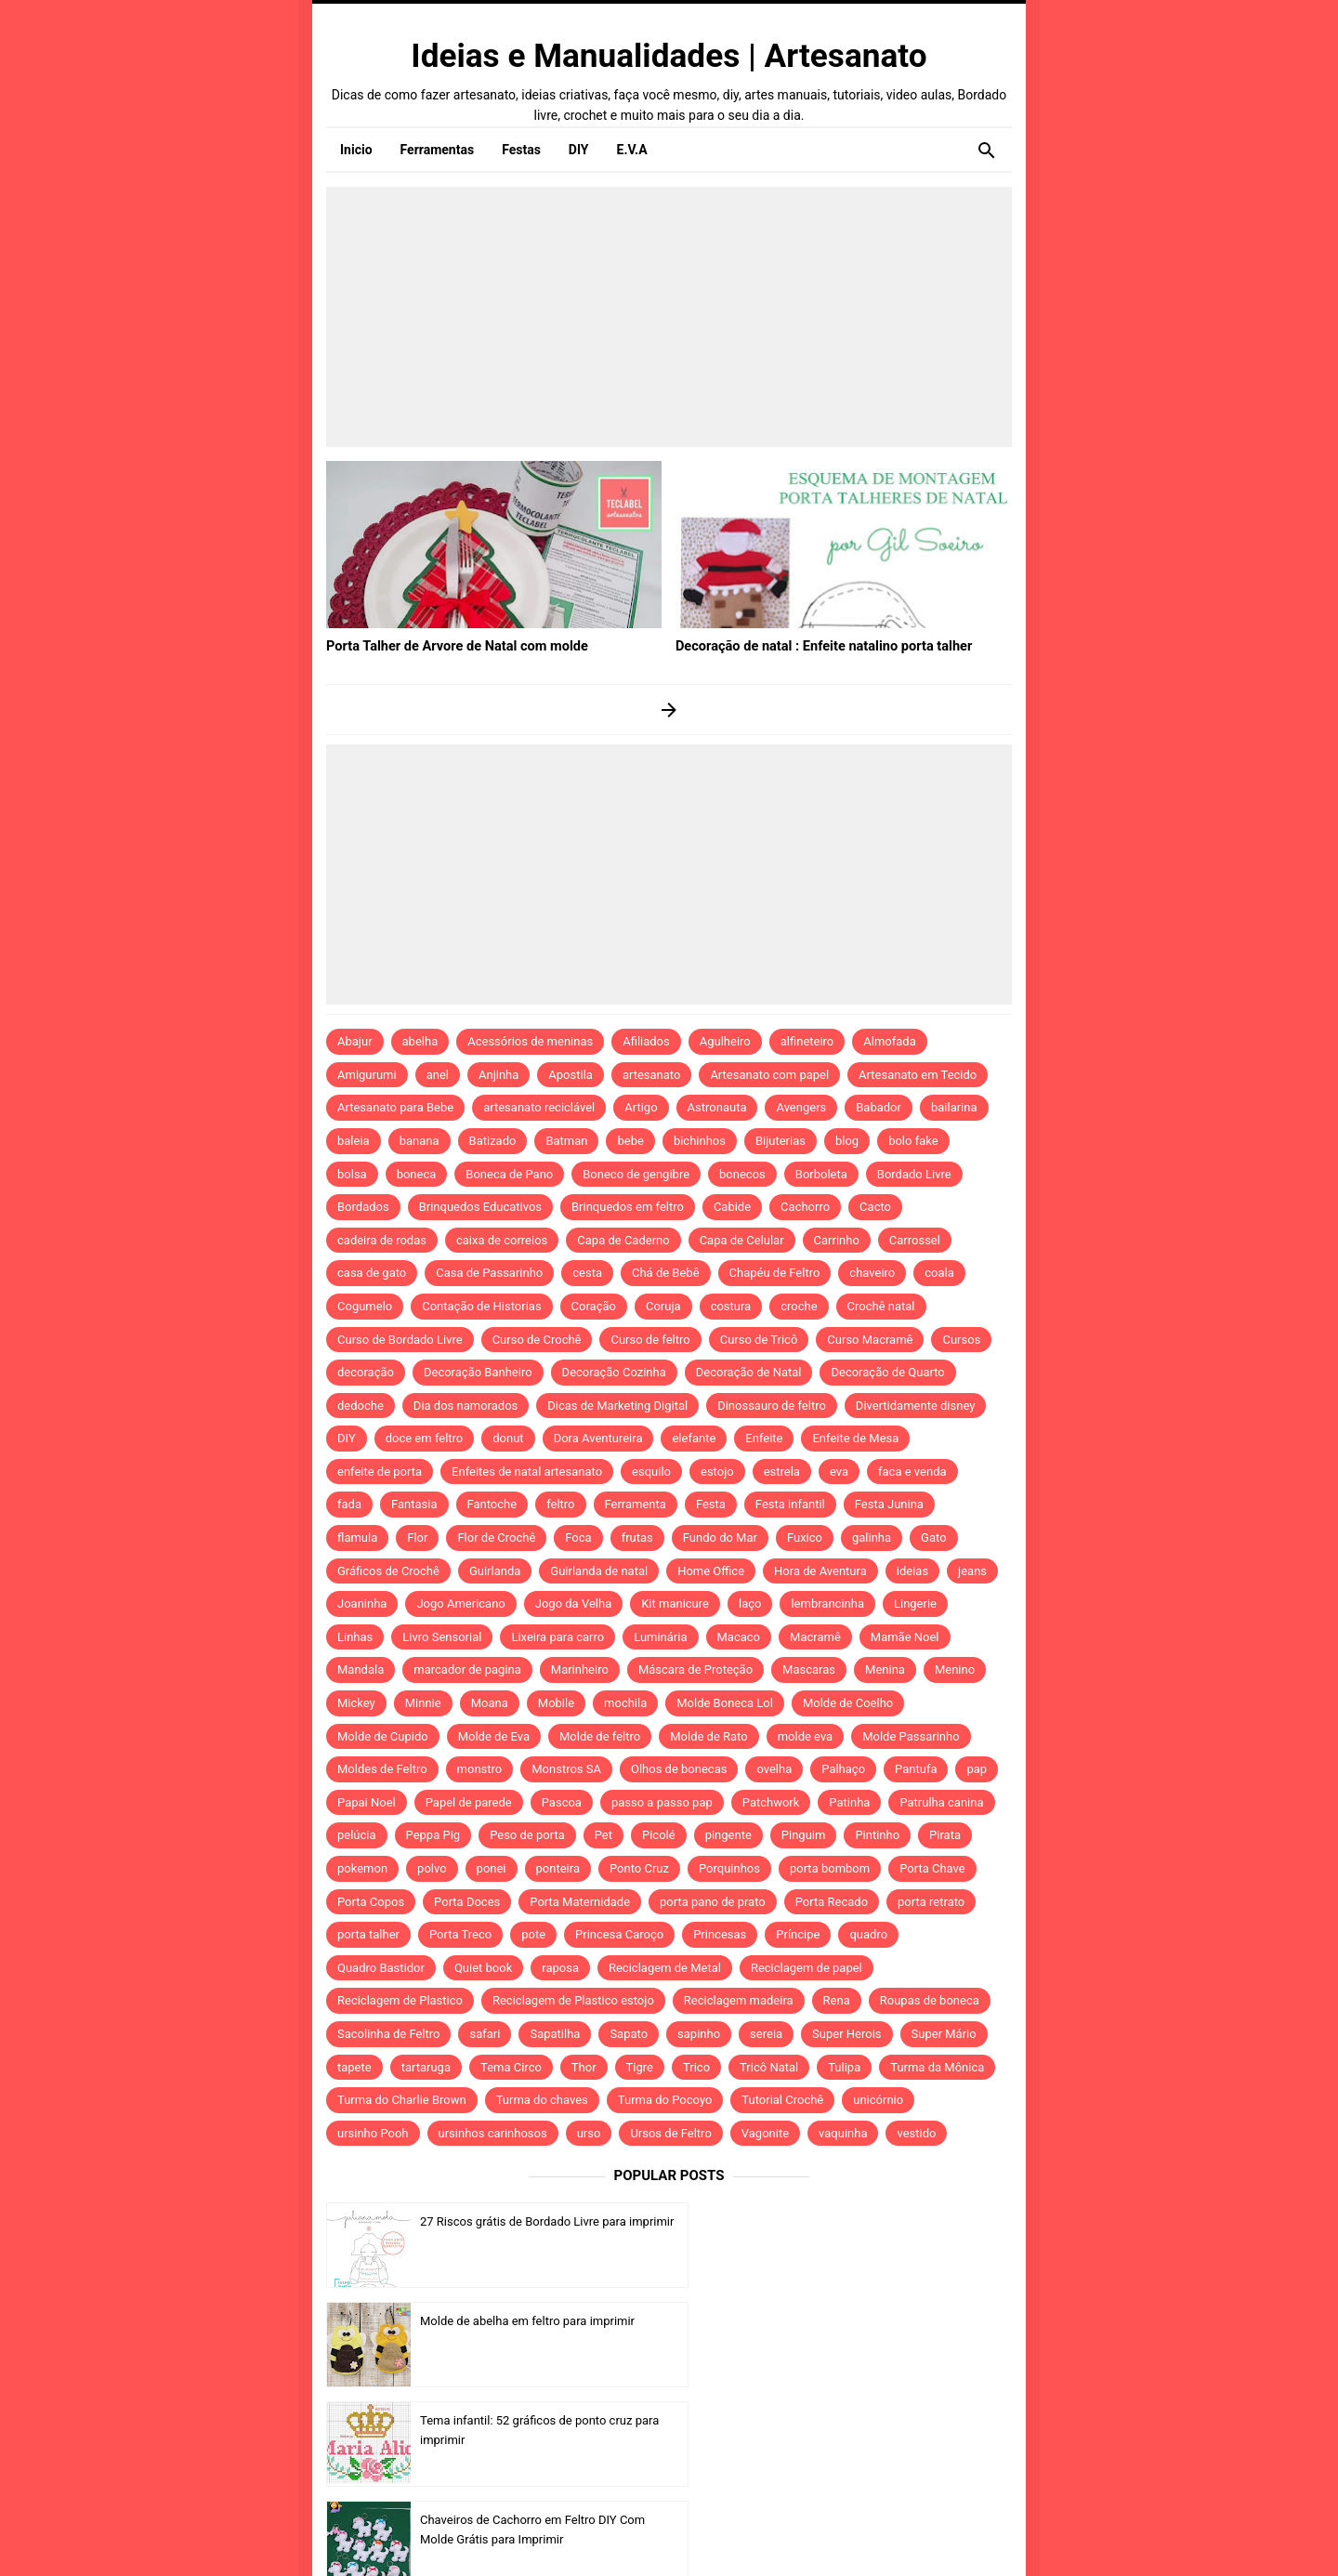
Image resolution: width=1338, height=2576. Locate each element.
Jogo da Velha (573, 1603)
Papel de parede (469, 1802)
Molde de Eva (494, 1736)
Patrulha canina (941, 1802)
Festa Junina (889, 1504)
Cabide (732, 1207)
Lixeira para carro (557, 1637)
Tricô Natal (769, 2067)
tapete (354, 2067)
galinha (871, 1537)
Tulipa (844, 2067)
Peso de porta (527, 1835)
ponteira (558, 1868)
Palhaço (843, 1769)
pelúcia (356, 1835)
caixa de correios (501, 1240)
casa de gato (371, 1273)
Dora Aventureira (598, 1438)
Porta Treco (460, 1934)
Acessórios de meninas (530, 1041)
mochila (625, 1703)
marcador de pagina (467, 1669)
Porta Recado (831, 1902)
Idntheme (898, 2536)
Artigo (640, 1107)
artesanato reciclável (539, 1107)
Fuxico (804, 1537)
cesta (587, 1273)
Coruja (663, 1306)
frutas (637, 1537)
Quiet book (483, 1968)
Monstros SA (566, 1769)
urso (589, 2133)
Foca (578, 1537)
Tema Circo (511, 2067)
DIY (346, 1438)
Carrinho (836, 1240)
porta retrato (931, 1902)
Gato (933, 1537)
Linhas (355, 1637)
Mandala (360, 1669)
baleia (353, 1141)
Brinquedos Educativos (480, 1207)
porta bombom (830, 1868)
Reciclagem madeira (739, 2000)
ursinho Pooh (373, 2133)
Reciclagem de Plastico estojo (573, 2000)
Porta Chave (932, 1868)
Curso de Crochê (537, 1340)
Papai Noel (366, 1802)
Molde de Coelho (848, 1703)
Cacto (875, 1207)
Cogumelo (364, 1306)
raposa (560, 1968)
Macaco (739, 1637)
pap (976, 1769)
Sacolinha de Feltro (388, 2034)
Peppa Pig (433, 1835)
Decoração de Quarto (887, 1372)
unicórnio (878, 2100)
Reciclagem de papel (806, 1968)
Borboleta (821, 1174)
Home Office (710, 1571)
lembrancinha (827, 1603)
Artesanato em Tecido (918, 1075)
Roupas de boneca (929, 2000)
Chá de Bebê (666, 1273)
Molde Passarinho (910, 1736)
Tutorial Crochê (782, 2100)
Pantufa (916, 1769)
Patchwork (771, 1802)
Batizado (493, 1141)
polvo (432, 1868)
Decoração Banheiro (478, 1372)
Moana (489, 1703)
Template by (863, 2536)
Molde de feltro (599, 1736)
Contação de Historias (481, 1306)
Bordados (363, 1207)
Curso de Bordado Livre (400, 1340)
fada (349, 1504)
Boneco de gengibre (636, 1174)
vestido (916, 2133)
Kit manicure (675, 1603)
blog (847, 1141)
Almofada (889, 1041)
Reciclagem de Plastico (400, 2000)
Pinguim (803, 1835)
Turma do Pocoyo (665, 2100)
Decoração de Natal (749, 1372)
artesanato (652, 1075)
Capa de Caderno (623, 1240)
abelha (420, 1041)
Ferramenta (635, 1504)
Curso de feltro (649, 1340)
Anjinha (498, 1075)
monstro (480, 1769)
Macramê (815, 1637)
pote (533, 1934)
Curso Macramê (869, 1340)
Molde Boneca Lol (724, 1703)
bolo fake (913, 1141)
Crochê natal (881, 1306)
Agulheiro (725, 1041)
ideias (912, 1571)
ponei (491, 1868)
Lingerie (915, 1603)
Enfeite (763, 1438)
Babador (878, 1107)
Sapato (629, 2034)
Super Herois (846, 2034)
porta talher (368, 1934)
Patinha (849, 1802)
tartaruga (426, 2067)
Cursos (961, 1340)
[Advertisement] (669, 317)
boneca (417, 1174)
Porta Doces (467, 1902)
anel (437, 1075)
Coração (593, 1306)
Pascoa (562, 1802)
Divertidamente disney (916, 1406)
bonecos (742, 1174)
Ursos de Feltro (670, 2133)
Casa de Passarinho (489, 1273)
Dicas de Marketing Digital (617, 1406)
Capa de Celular (742, 1240)
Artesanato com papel (769, 1075)
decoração (365, 1372)
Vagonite (765, 2133)
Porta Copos (370, 1902)
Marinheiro (580, 1669)
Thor (584, 2067)
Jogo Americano (460, 1603)
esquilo (651, 1472)
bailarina (954, 1107)
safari (484, 2034)
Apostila (570, 1075)
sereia (766, 2034)
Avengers (801, 1107)
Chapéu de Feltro (774, 1273)
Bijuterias (780, 1141)
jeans (972, 1571)
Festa (711, 1504)
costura (731, 1306)
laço (750, 1603)
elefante (693, 1438)
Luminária (660, 1637)
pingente (728, 1835)
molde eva (805, 1736)
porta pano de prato (713, 1902)
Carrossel (914, 1240)
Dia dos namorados (465, 1406)
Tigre (639, 2067)
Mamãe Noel (905, 1637)
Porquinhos (729, 1868)
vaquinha (843, 2133)
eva (839, 1472)
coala (939, 1273)
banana (419, 1141)
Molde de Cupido (382, 1736)
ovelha (774, 1769)
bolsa (352, 1174)
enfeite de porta (379, 1472)
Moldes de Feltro (382, 1769)
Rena (836, 2000)
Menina (885, 1669)
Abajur (355, 1041)
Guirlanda (494, 1571)
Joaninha (362, 1603)
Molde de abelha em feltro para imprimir (876, 2221)
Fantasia (414, 1504)
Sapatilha (555, 2034)
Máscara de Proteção (695, 1669)
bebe (630, 1141)
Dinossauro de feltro (771, 1406)
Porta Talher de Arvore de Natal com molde (452, 644)
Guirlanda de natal (599, 1571)
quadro (868, 1934)
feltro (560, 1504)
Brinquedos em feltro (627, 1207)
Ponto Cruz (639, 1868)
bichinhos (700, 1141)
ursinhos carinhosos (493, 2133)
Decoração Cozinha (614, 1372)
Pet (603, 1835)
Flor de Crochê (496, 1537)
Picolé (659, 1835)
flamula (357, 1537)
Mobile (556, 1703)
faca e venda (912, 1472)
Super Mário (944, 2034)
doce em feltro (425, 1438)
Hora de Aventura (820, 1571)
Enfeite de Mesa (855, 1438)
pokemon (362, 1868)
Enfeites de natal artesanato (527, 1472)
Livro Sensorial (441, 1637)
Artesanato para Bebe (395, 1107)
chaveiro (872, 1273)
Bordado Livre (914, 1174)
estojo (717, 1472)
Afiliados (646, 1041)
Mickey (356, 1703)
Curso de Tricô (759, 1340)
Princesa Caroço (619, 1934)
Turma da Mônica (937, 2067)
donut (507, 1438)
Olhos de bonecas (679, 1769)
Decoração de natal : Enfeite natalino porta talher (818, 644)
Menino (955, 1669)
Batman (566, 1141)
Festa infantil (790, 1504)
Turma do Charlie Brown (401, 2100)
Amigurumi (367, 1075)
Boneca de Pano (509, 1174)
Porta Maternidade (580, 1902)
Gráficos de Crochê (388, 1571)
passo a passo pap (662, 1802)
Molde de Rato (708, 1736)
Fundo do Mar (720, 1537)
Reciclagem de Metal (665, 1968)
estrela (782, 1472)
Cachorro (805, 1207)
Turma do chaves (542, 2100)
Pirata (945, 1835)
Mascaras (808, 1669)
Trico (696, 2067)
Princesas (719, 1934)
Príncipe (798, 1934)
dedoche (360, 1406)
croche (798, 1306)
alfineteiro (807, 1041)
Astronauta (717, 1107)
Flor (417, 1537)
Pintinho (877, 1835)
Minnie (423, 1703)
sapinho (698, 2034)
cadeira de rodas (381, 1240)
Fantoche (492, 1504)
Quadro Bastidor (381, 1968)
